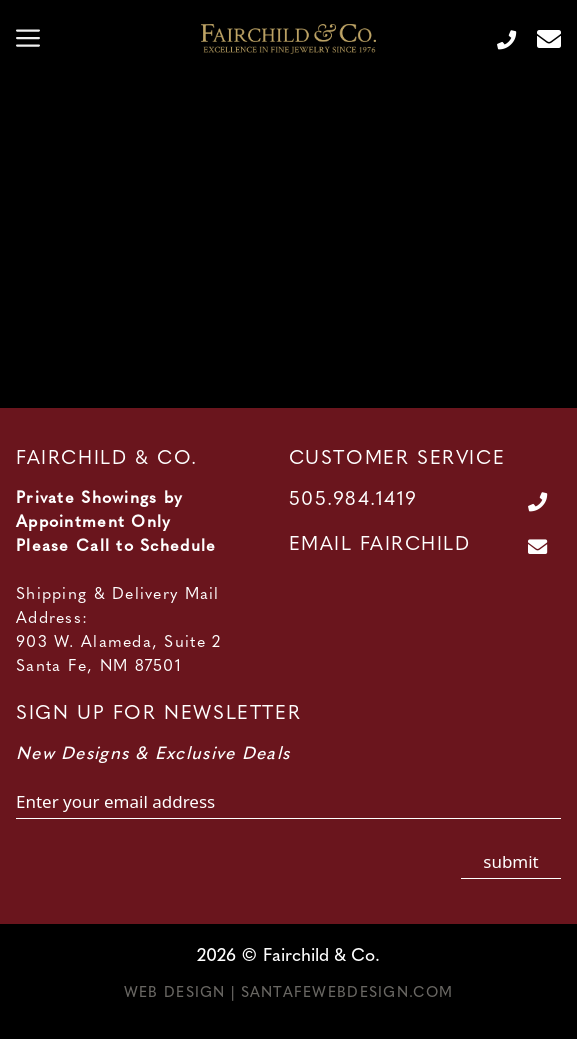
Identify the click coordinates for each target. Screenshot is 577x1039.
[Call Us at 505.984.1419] (498, 39)
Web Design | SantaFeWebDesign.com (288, 993)
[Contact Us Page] (541, 39)
